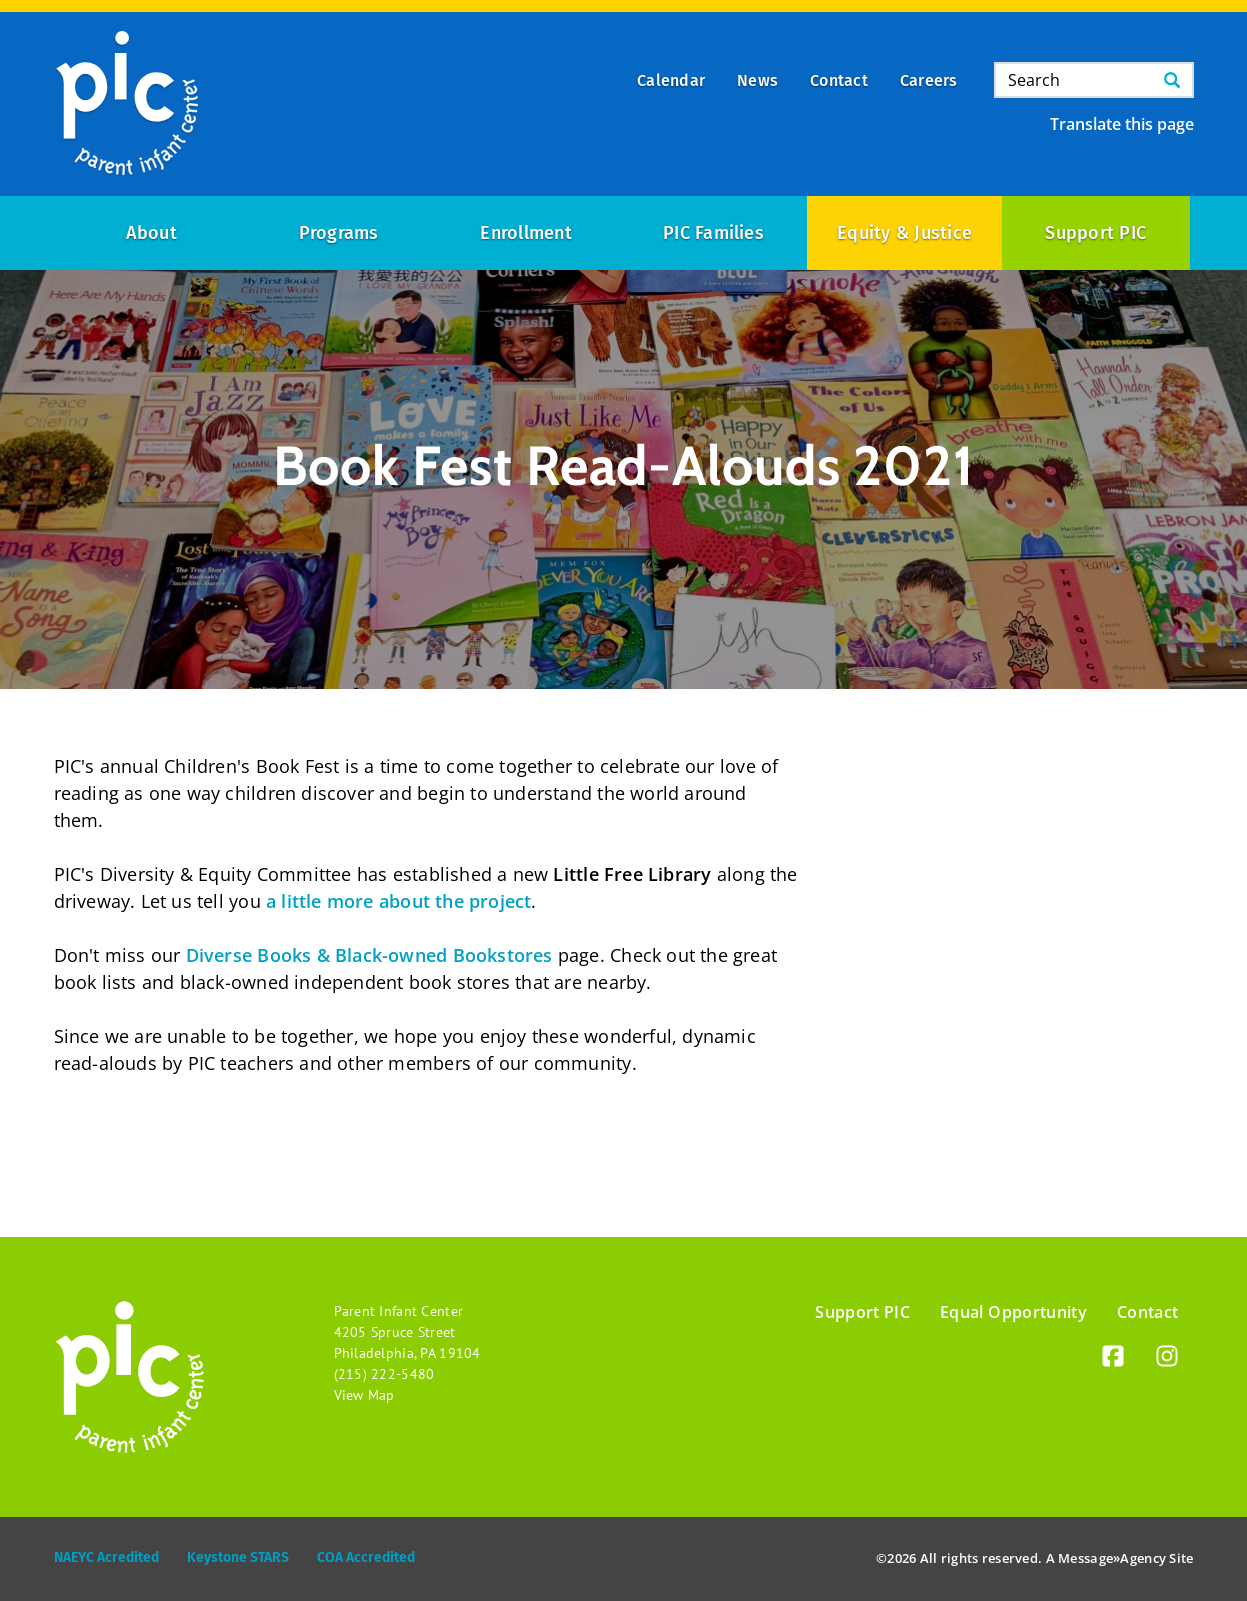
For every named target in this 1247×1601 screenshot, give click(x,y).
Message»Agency (1112, 1558)
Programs (339, 233)
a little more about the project (399, 901)
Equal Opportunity (1013, 1312)
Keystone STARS (238, 1557)
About (151, 233)
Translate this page (1122, 124)
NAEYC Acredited (106, 1557)
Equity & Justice (904, 233)
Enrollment (525, 233)
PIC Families (713, 233)
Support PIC (1095, 233)
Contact (1147, 1312)
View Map (364, 1395)
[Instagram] (1167, 1359)
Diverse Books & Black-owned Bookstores (369, 955)
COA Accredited (366, 1557)
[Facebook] (1113, 1359)
